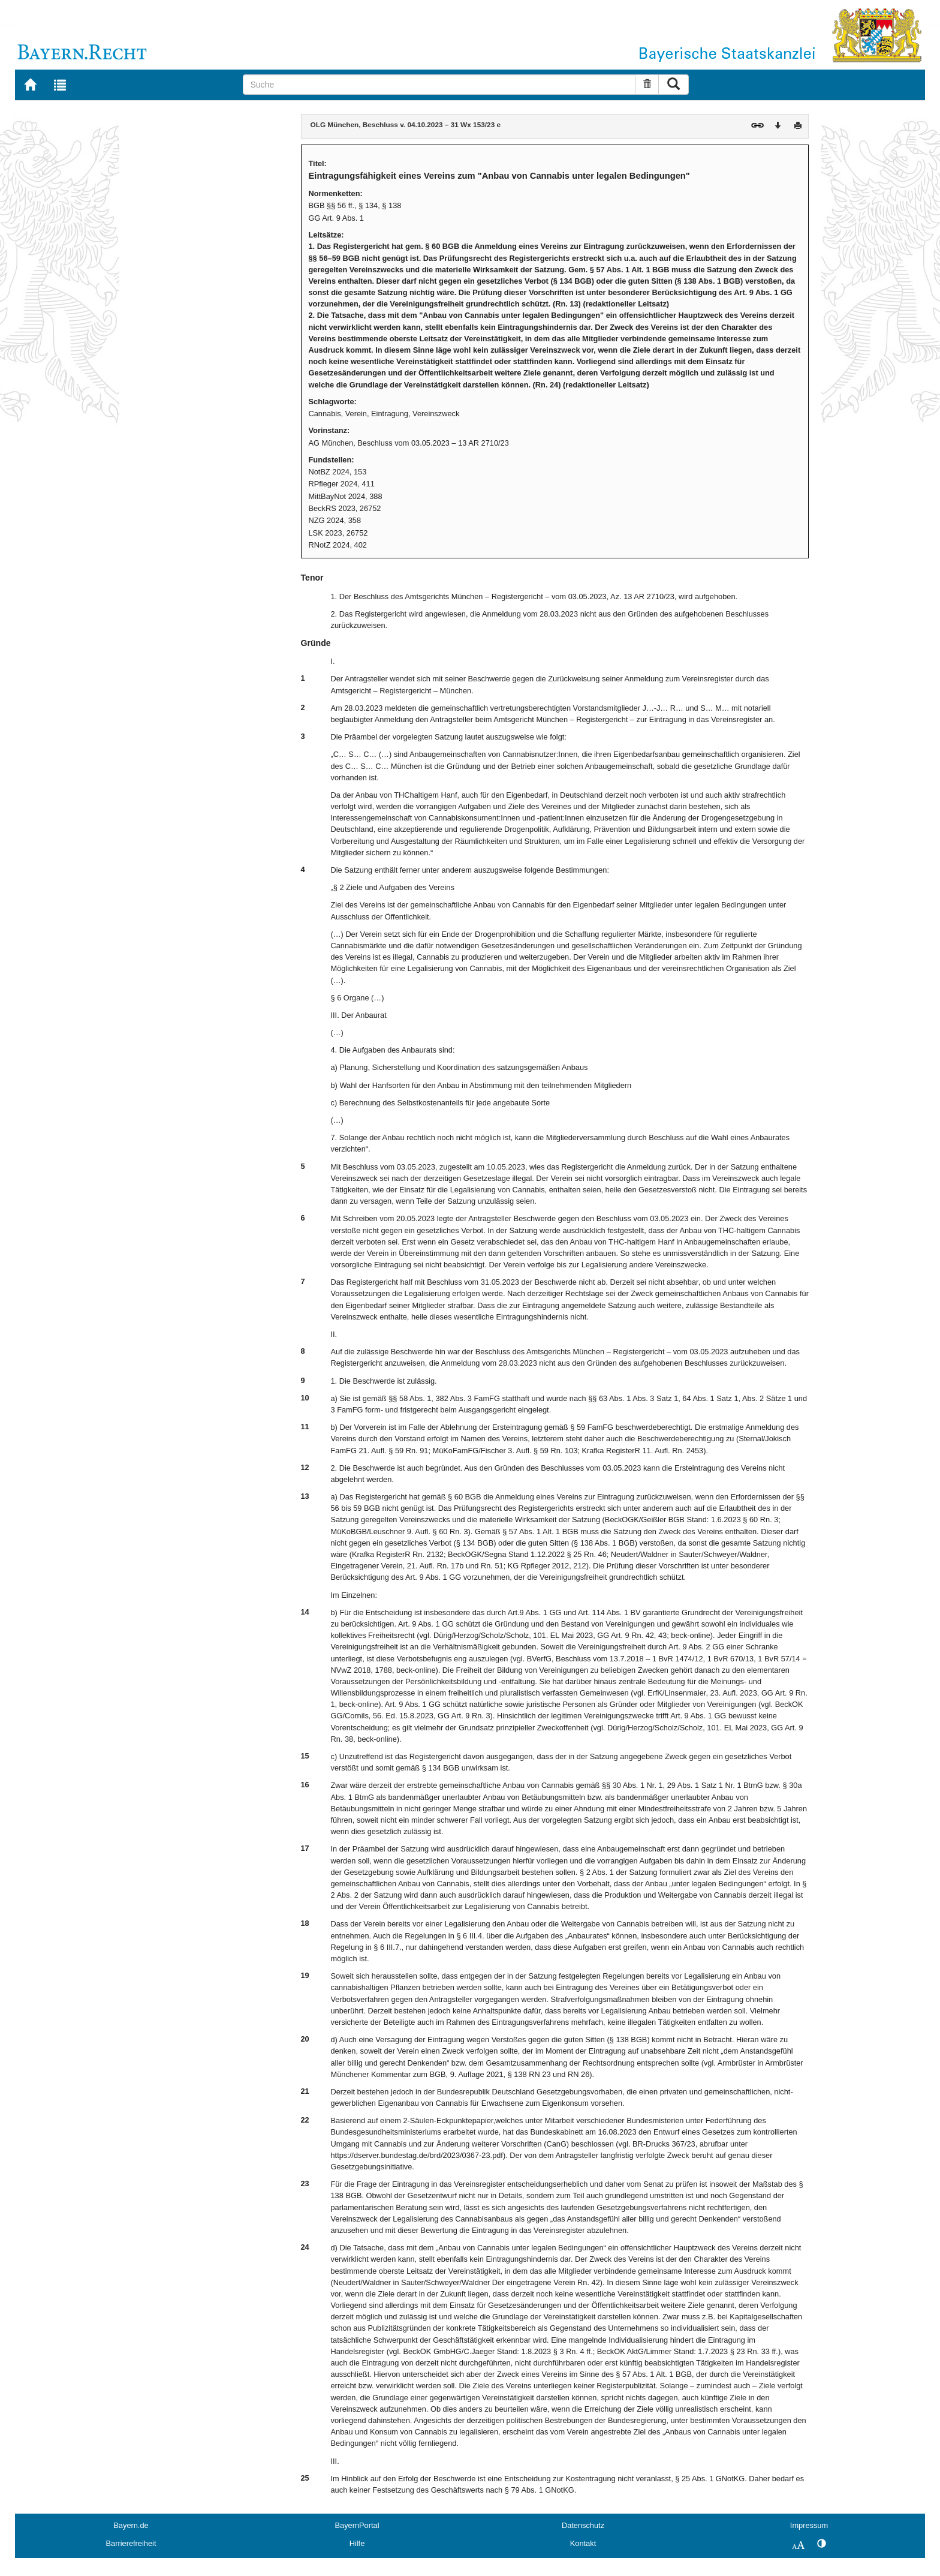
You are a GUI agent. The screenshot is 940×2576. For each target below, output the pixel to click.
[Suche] (439, 84)
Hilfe (357, 2543)
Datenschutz (583, 2525)
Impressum (809, 2525)
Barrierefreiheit (131, 2543)
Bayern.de (130, 2525)
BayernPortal (357, 2525)
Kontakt (583, 2543)
